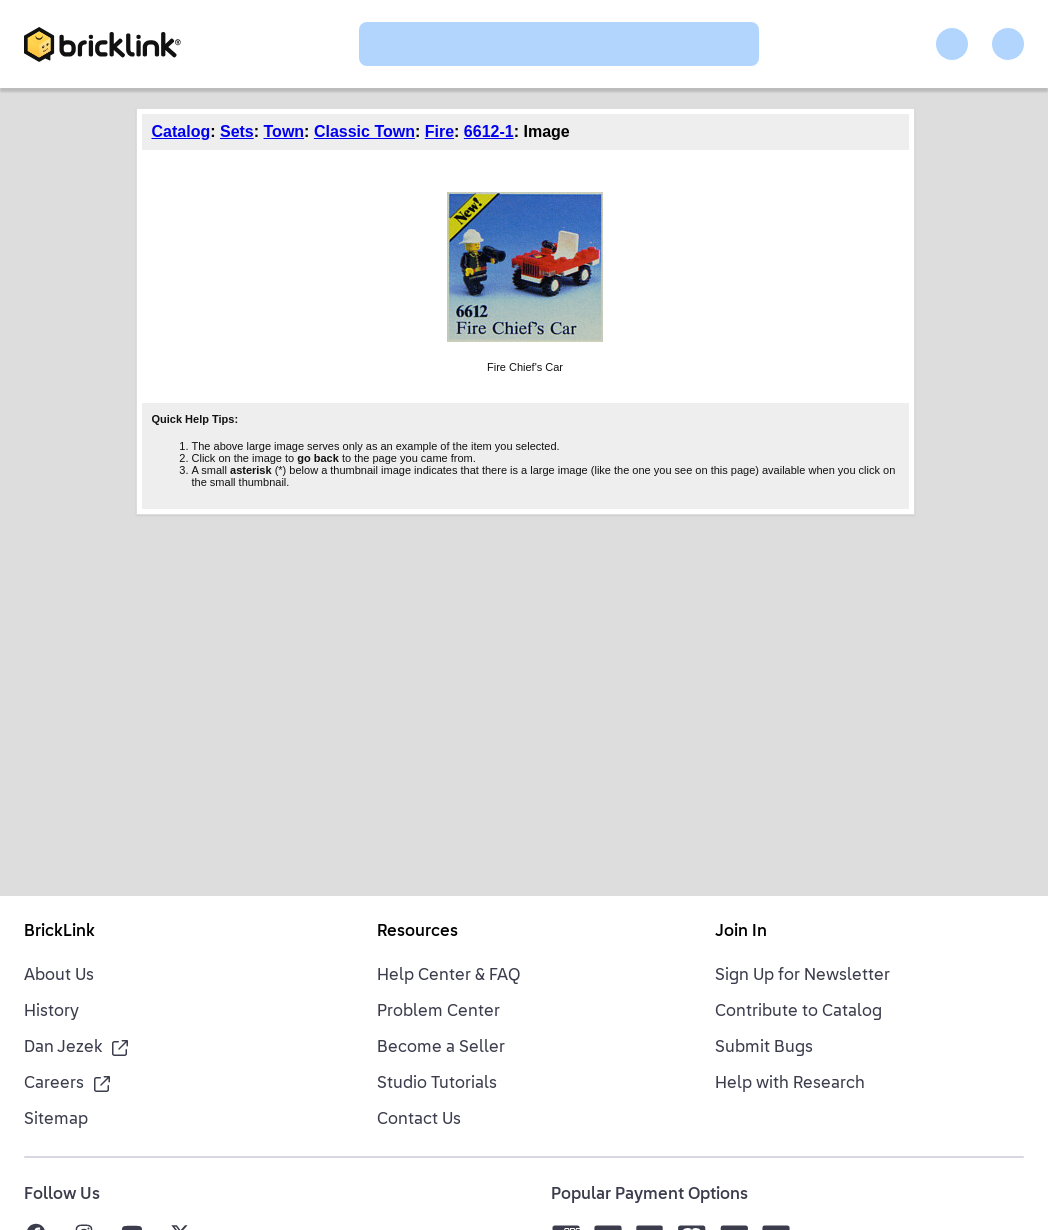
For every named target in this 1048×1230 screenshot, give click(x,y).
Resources (417, 932)
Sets (237, 131)
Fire (439, 131)
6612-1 (489, 131)
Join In (741, 932)
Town (284, 131)
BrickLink (59, 932)
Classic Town (364, 131)
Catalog (181, 131)
